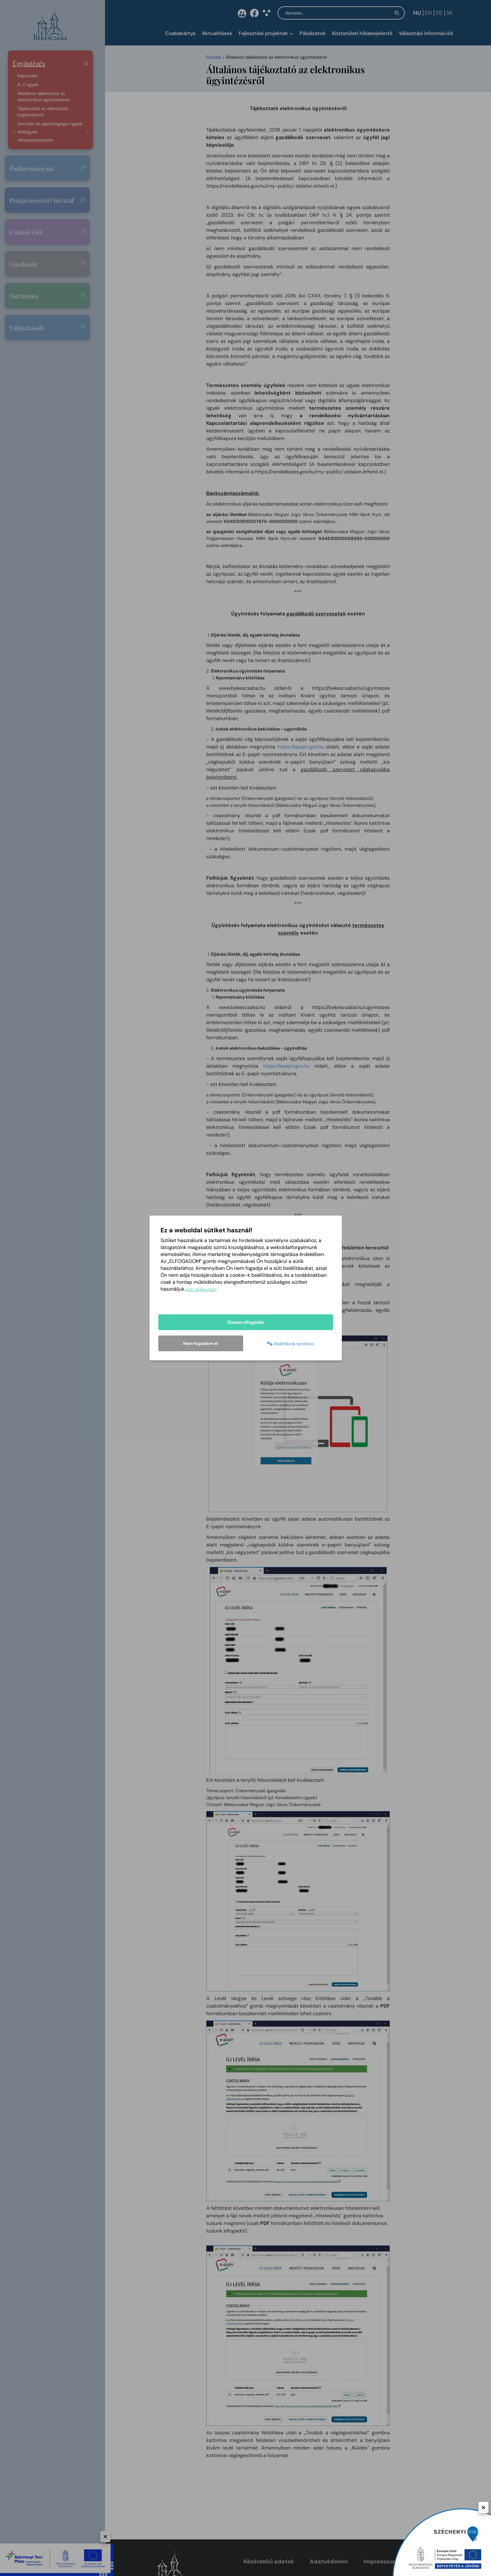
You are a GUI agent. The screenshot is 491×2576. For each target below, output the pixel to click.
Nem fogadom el (200, 1343)
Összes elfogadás (245, 1322)
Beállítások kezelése (290, 1344)
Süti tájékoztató (201, 1290)
